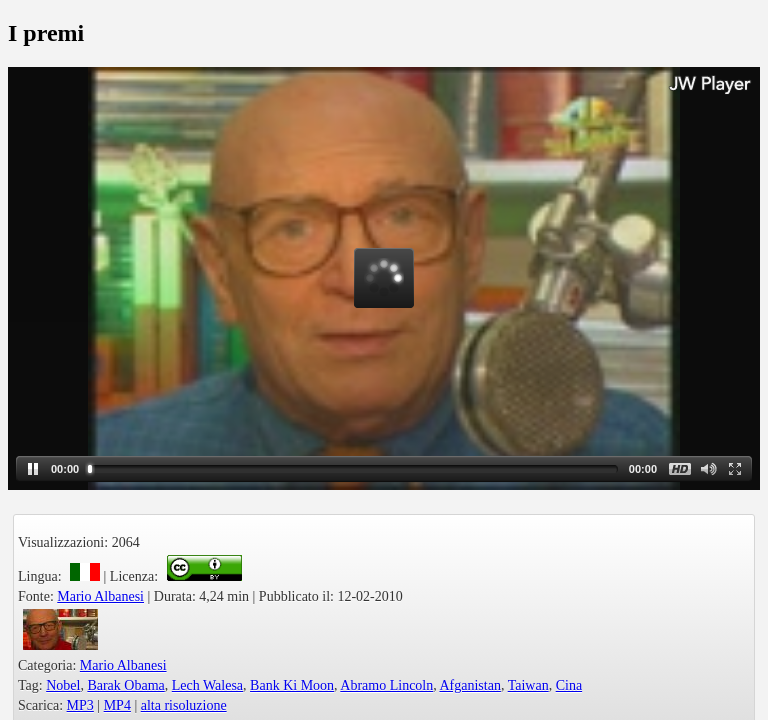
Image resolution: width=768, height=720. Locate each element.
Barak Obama (125, 685)
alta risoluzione (184, 705)
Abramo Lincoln (386, 685)
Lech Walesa (207, 685)
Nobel (63, 685)
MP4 (117, 705)
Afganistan (469, 685)
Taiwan (528, 685)
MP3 (80, 705)
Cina (569, 685)
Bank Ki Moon (292, 685)
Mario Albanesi (100, 596)
